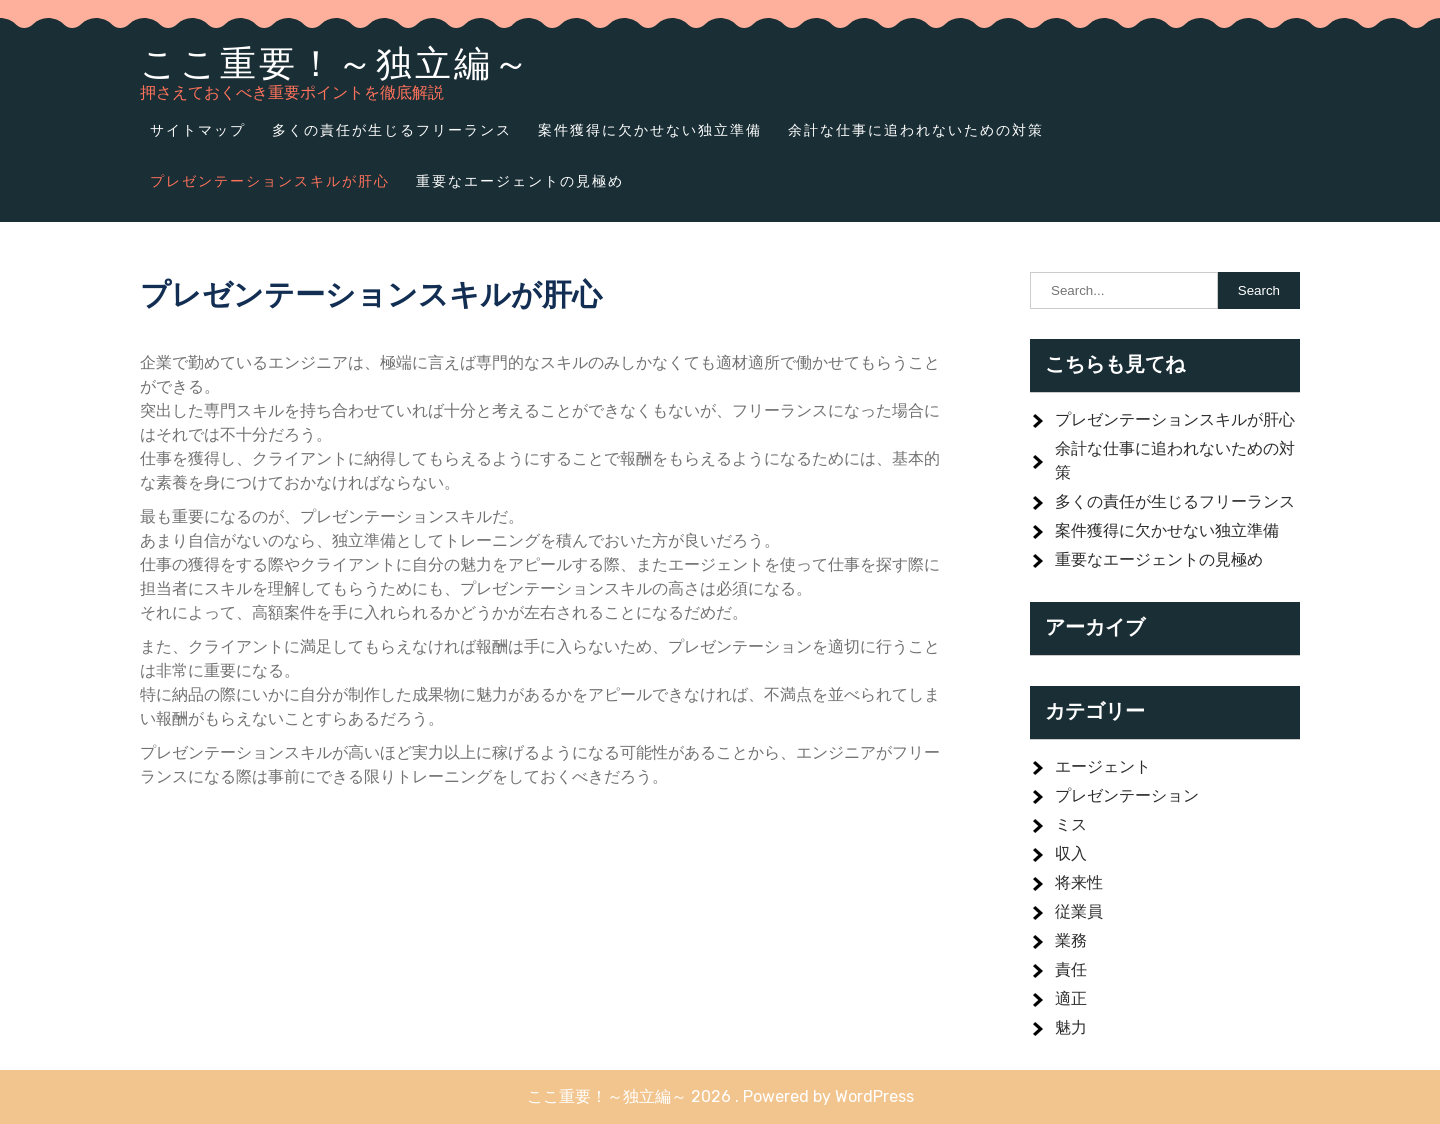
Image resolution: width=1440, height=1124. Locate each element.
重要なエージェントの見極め (520, 181)
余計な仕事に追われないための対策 (916, 130)
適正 (1071, 998)
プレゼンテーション (1127, 795)
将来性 (1079, 882)
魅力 (1071, 1027)
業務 (1071, 940)
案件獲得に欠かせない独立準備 (650, 130)
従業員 (1079, 911)
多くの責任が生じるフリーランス (392, 130)
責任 (1071, 969)
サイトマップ (198, 130)
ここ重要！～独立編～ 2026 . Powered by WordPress (720, 1096)
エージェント (1103, 766)
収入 (1071, 853)
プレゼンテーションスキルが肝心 (270, 181)
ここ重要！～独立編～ (336, 63)
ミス (1071, 824)
